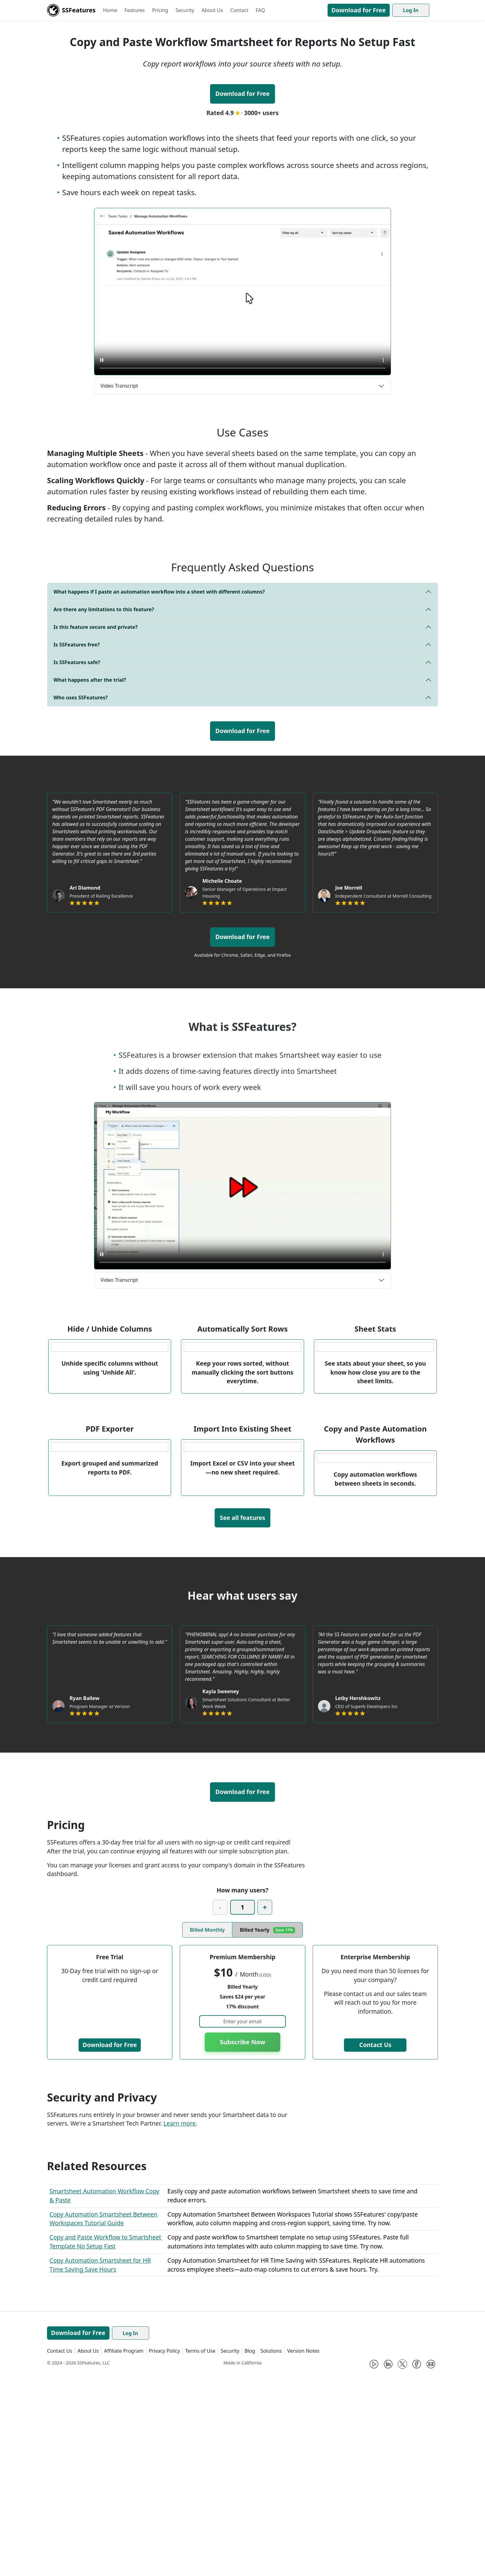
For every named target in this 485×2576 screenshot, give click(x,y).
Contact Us (375, 2247)
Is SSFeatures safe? (77, 662)
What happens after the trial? (90, 679)
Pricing (160, 10)
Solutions (271, 2553)
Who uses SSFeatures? (81, 697)
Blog (250, 2553)
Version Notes (303, 2553)
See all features (242, 1720)
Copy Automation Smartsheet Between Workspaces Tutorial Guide (103, 2420)
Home (110, 10)
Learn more (179, 2325)
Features (135, 10)
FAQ (260, 10)
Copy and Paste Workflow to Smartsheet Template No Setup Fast (105, 2444)
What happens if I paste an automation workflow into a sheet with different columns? (159, 591)
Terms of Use (200, 2553)
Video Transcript (119, 385)
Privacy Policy (164, 2553)
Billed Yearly (267, 2132)
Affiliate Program (123, 2553)
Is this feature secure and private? (96, 627)
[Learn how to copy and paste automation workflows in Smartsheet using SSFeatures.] (242, 291)
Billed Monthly (207, 2132)
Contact (239, 10)
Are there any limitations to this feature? (104, 609)
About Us (212, 10)
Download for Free (359, 10)
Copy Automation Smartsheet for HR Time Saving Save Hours (100, 2467)
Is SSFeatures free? (77, 644)
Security (185, 10)
